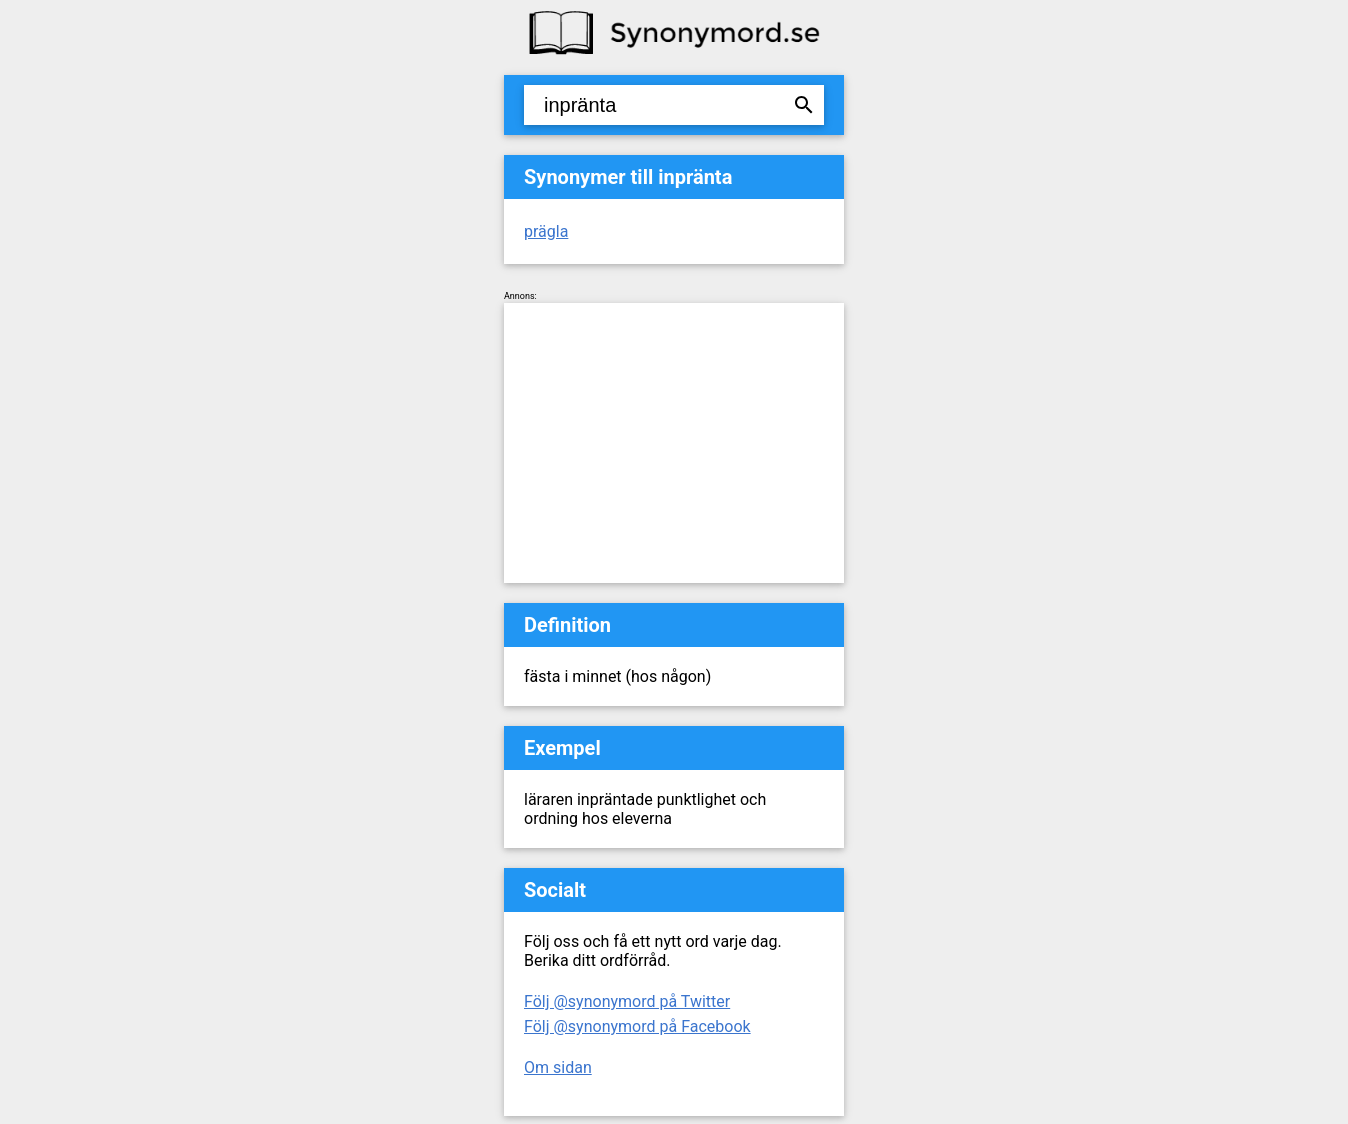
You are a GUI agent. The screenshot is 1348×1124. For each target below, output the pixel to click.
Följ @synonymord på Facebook (637, 1026)
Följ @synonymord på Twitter (627, 1001)
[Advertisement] (674, 443)
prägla (546, 231)
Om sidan (558, 1067)
